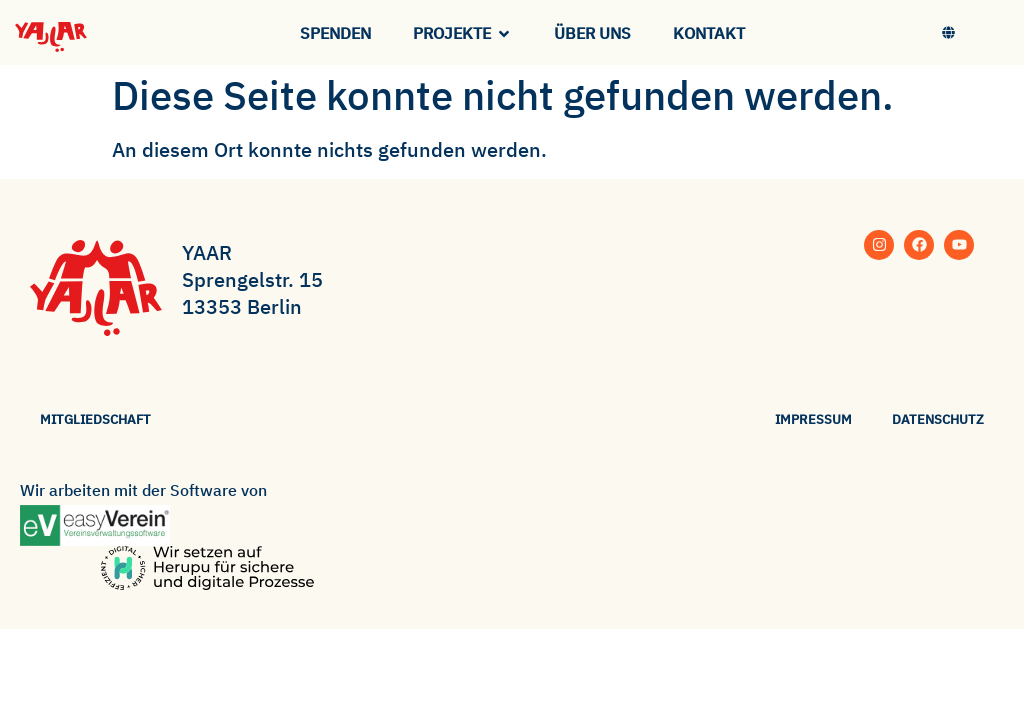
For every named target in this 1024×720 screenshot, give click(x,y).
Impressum (813, 419)
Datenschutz (938, 419)
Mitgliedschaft (95, 419)
